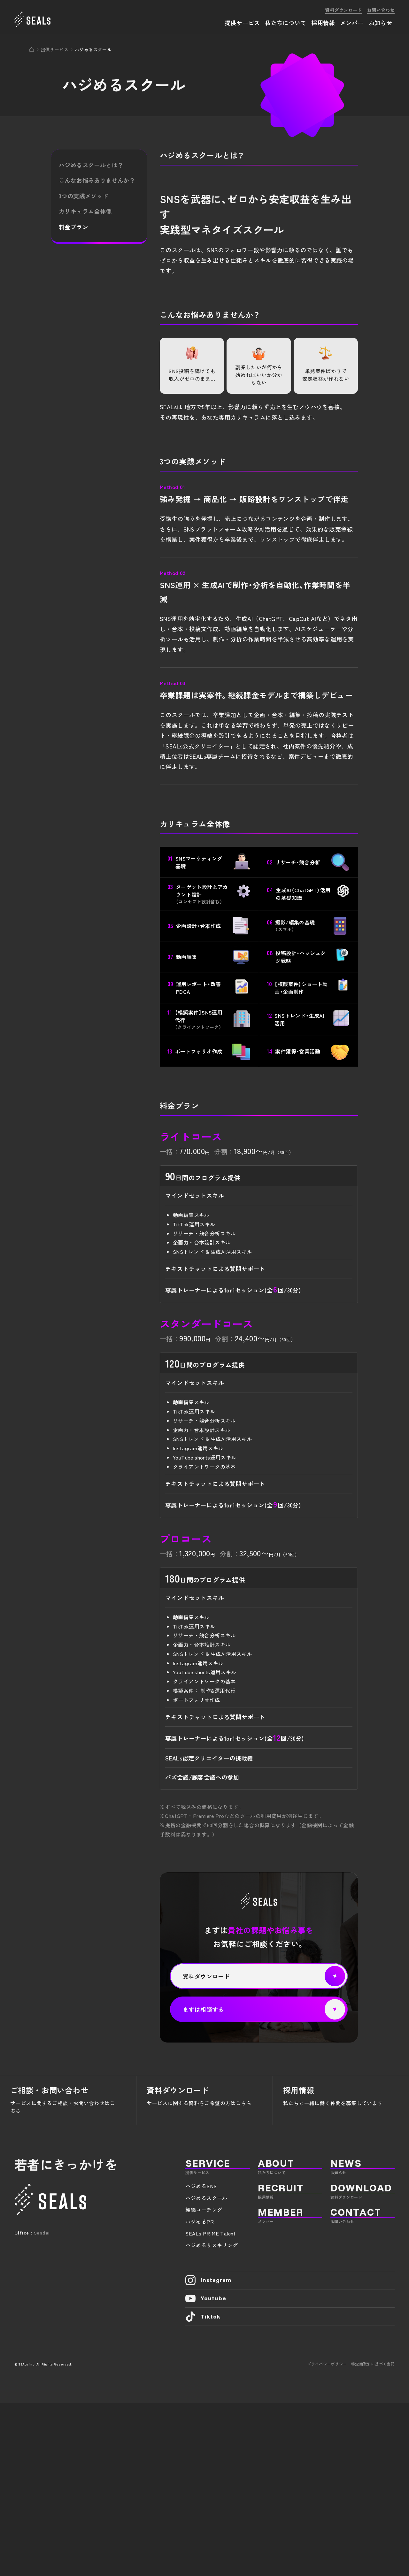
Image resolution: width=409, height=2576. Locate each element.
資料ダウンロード (343, 10)
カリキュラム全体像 (85, 211)
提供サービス (54, 49)
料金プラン (73, 227)
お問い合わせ (381, 10)
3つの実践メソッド (84, 196)
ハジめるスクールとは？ (91, 165)
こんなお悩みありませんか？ (97, 180)
